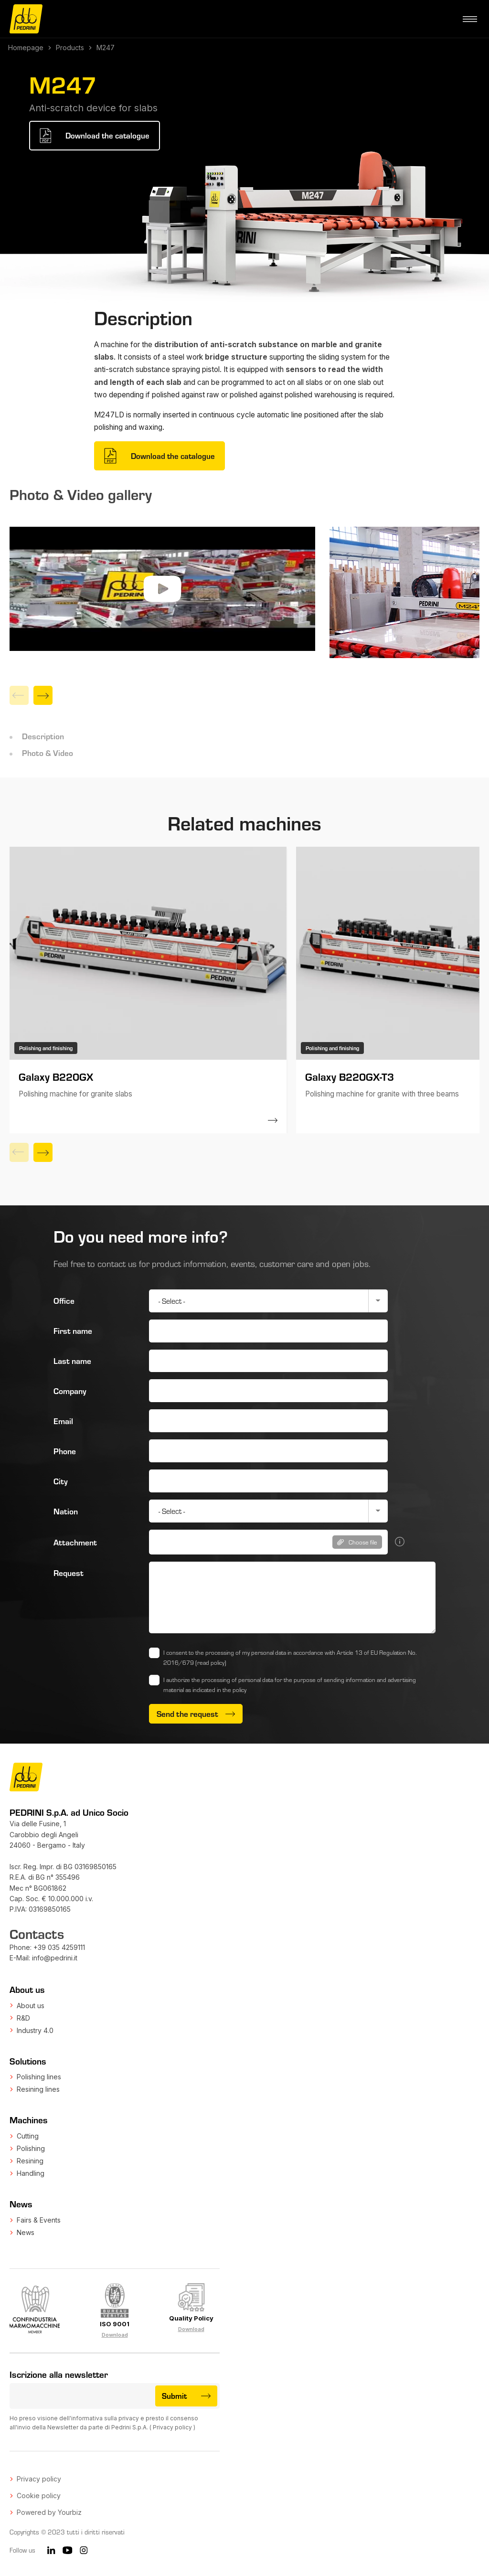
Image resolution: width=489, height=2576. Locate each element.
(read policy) (210, 1662)
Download (115, 2334)
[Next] (43, 695)
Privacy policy (172, 2427)
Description (43, 736)
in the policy (231, 1689)
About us (30, 2005)
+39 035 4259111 (59, 1947)
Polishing (31, 2148)
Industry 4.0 (35, 2030)
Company (69, 1390)
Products (70, 47)
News (25, 2232)
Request (68, 1572)
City (60, 1481)
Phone (64, 1451)
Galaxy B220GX (56, 1076)
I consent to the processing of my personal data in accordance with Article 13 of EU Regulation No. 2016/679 (290, 1657)
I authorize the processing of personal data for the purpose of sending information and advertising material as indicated (289, 1684)
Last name (72, 1360)
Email (63, 1420)
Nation (65, 1511)
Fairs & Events (39, 2220)
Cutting (28, 2136)
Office (63, 1300)
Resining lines (38, 2089)
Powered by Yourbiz (49, 2512)
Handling (30, 2173)
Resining (30, 2161)
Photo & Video (47, 752)
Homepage (25, 47)
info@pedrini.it (54, 1958)
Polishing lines (39, 2077)
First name (72, 1330)
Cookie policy (39, 2495)
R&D (23, 2018)
